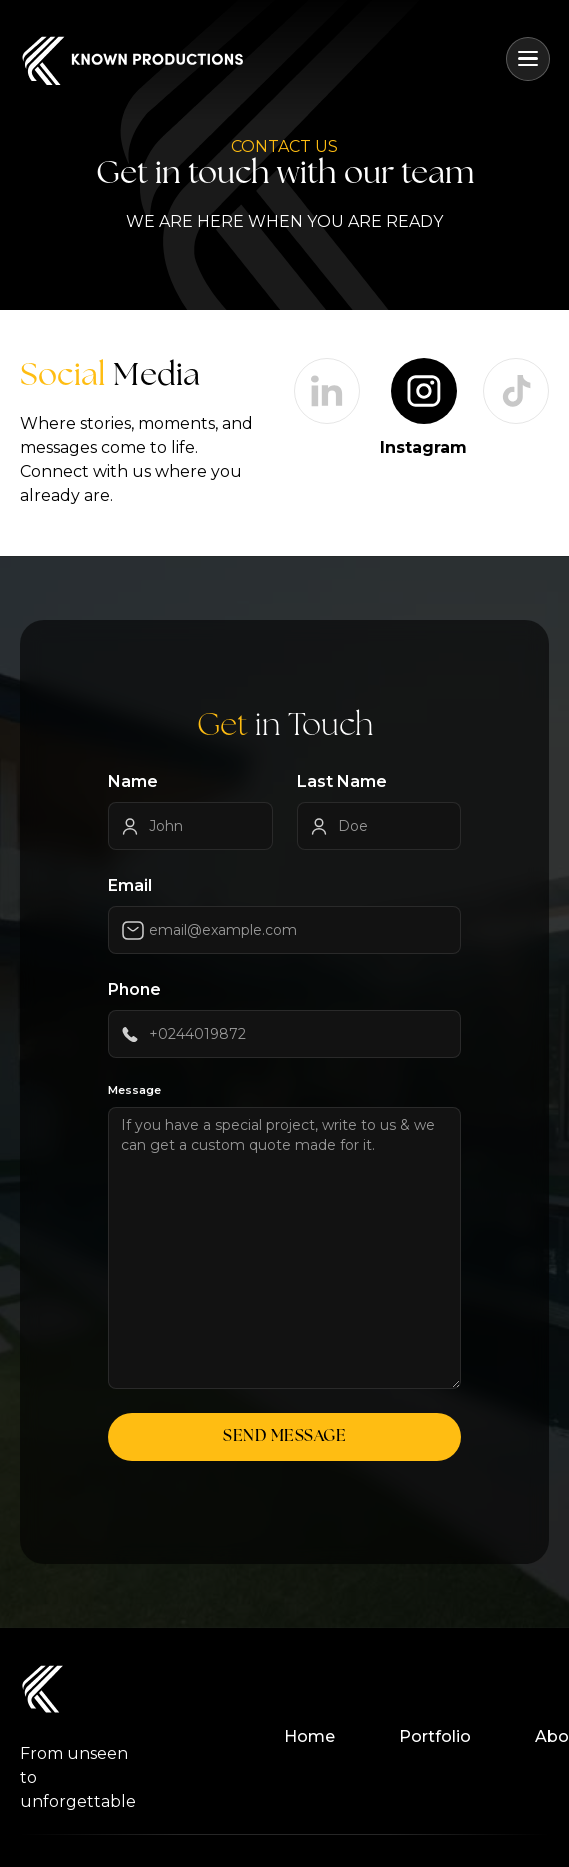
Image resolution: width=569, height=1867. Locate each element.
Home (309, 1736)
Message (134, 1090)
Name (133, 781)
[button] (528, 59)
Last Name (342, 781)
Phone (134, 989)
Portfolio (435, 1736)
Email (130, 885)
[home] (132, 59)
